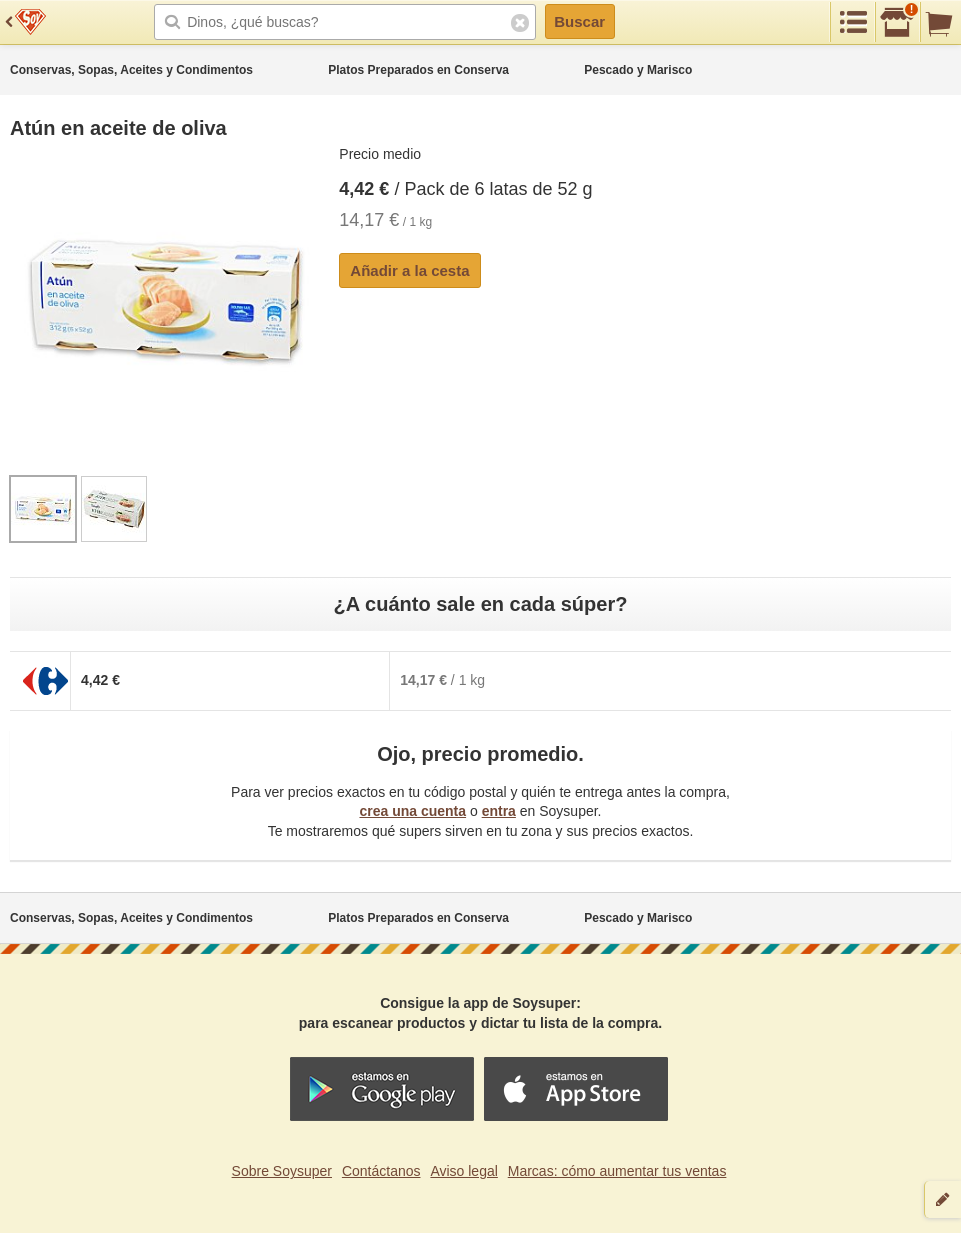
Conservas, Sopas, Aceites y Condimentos (131, 70)
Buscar (579, 21)
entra (499, 811)
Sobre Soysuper (282, 1171)
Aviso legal (463, 1171)
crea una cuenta (412, 811)
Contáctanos (381, 1171)
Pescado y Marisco (638, 70)
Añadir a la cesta (409, 270)
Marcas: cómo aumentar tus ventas (617, 1171)
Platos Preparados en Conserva (418, 70)
